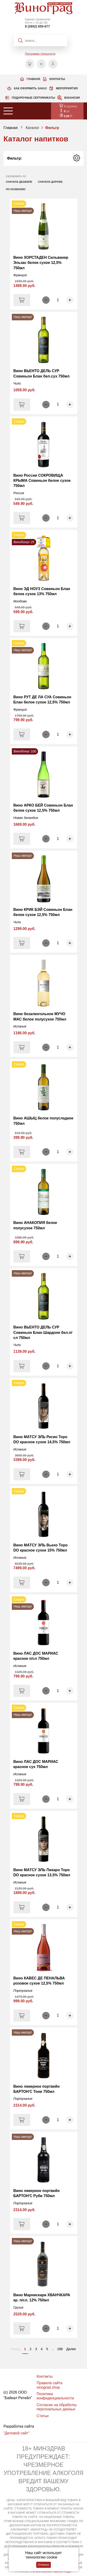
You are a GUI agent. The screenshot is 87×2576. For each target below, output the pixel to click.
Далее (71, 2349)
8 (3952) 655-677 (37, 26)
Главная (33, 79)
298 (60, 2349)
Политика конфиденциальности (55, 2396)
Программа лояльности (40, 54)
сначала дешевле (19, 181)
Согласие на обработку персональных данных (57, 2407)
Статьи (43, 2416)
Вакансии (72, 97)
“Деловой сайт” (16, 2433)
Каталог (32, 128)
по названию (16, 189)
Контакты (57, 79)
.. (53, 2349)
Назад (15, 2349)
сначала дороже (50, 181)
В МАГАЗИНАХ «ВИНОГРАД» (52, 2571)
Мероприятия (67, 88)
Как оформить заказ (30, 88)
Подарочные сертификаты (33, 97)
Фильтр (52, 128)
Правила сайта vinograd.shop (49, 2385)
